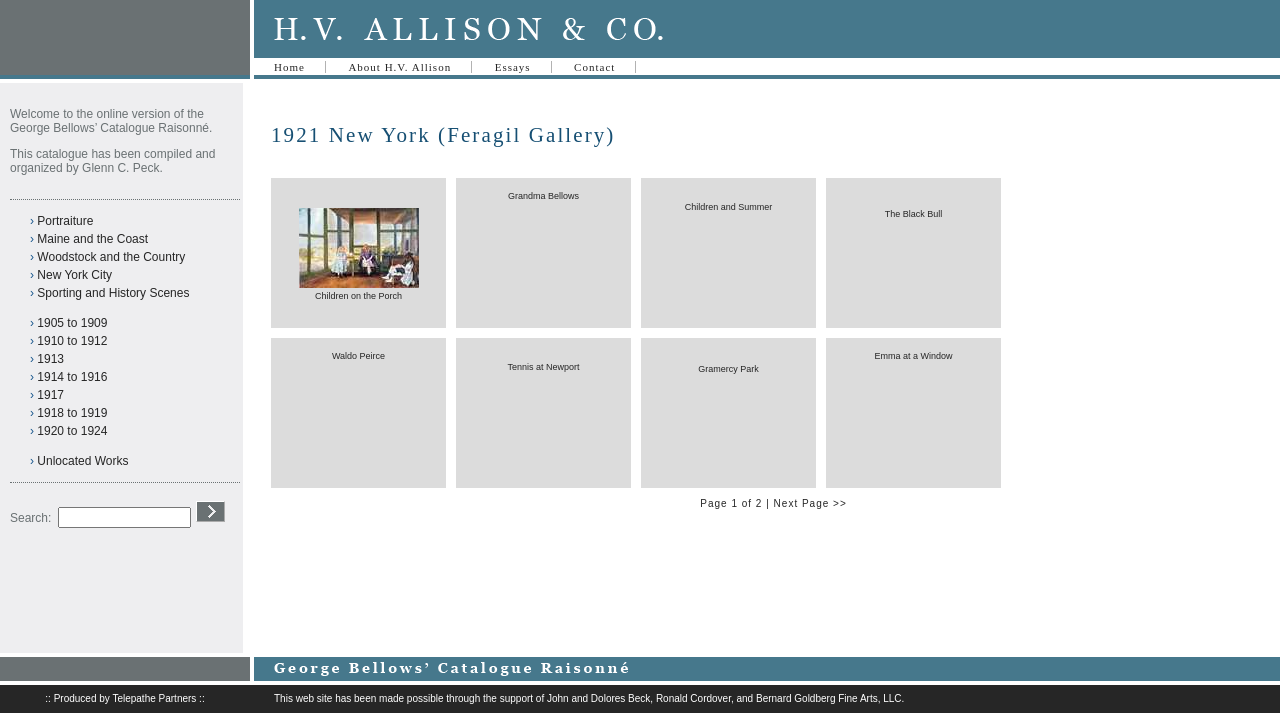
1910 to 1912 (72, 341)
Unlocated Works (82, 461)
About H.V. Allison (399, 67)
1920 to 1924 (72, 431)
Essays (513, 67)
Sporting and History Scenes (113, 293)
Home (289, 67)
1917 (50, 395)
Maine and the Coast (92, 239)
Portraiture (65, 221)
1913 (50, 359)
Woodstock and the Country (111, 257)
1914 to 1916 (72, 377)
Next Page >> (810, 503)
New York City (74, 275)
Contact (594, 67)
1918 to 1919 (72, 413)
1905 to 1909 (72, 323)
